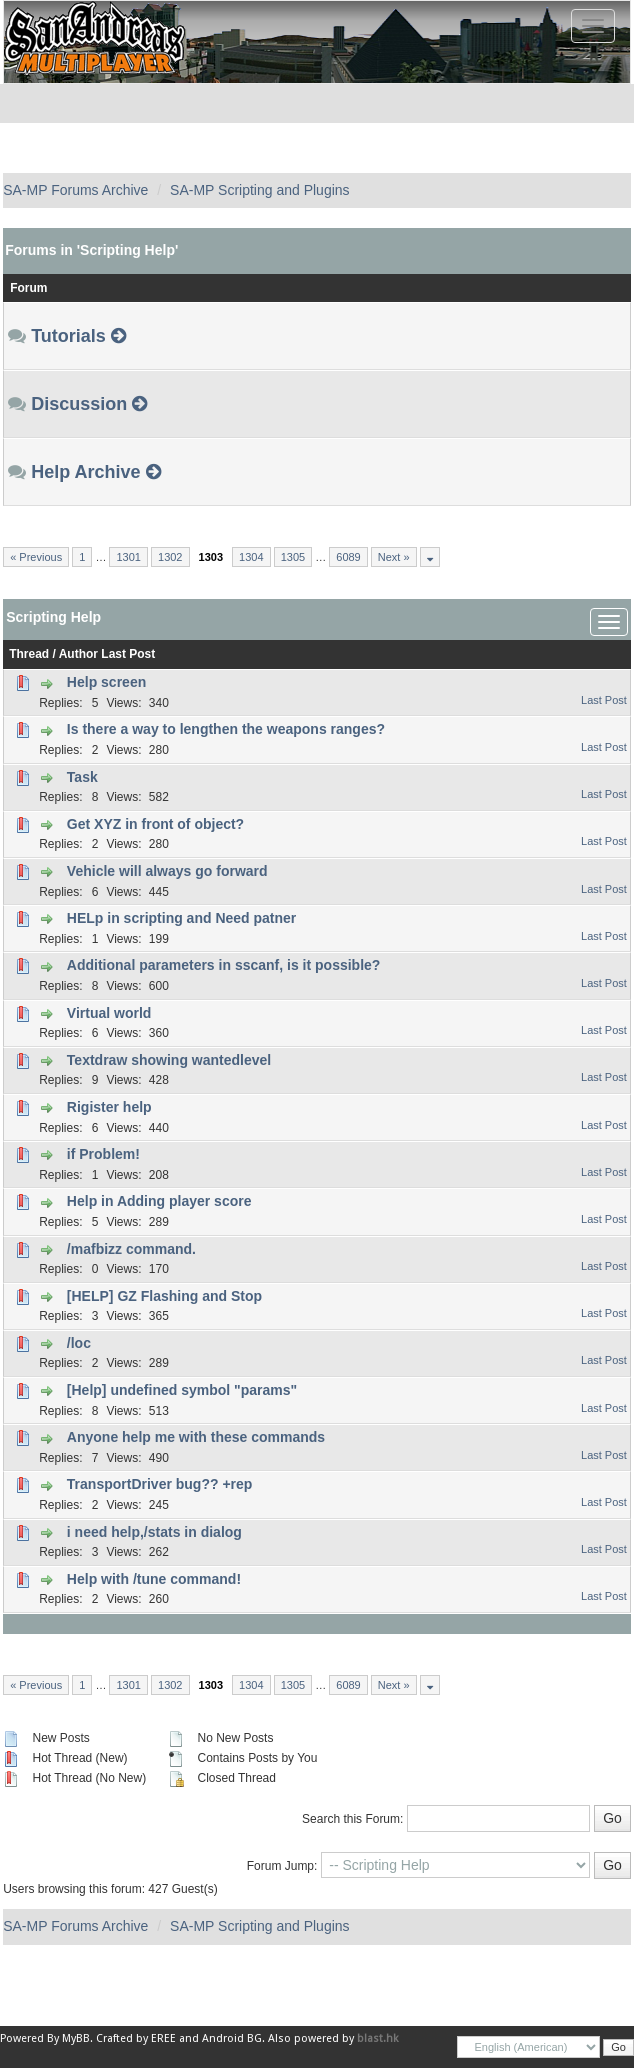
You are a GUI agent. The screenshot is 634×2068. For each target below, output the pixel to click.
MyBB (76, 2038)
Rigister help (109, 1107)
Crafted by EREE (136, 2038)
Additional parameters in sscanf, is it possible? (224, 965)
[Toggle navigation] (593, 26)
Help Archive (85, 472)
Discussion (79, 404)
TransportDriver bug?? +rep (160, 1484)
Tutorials (68, 336)
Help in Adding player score (159, 1201)
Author (78, 654)
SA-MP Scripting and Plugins (260, 190)
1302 (170, 557)
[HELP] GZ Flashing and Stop (164, 1296)
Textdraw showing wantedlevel (169, 1060)
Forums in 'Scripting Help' (91, 250)
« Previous (36, 557)
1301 (128, 557)
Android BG (232, 2038)
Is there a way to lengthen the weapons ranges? (226, 729)
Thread (29, 654)
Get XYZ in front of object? (155, 824)
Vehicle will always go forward (167, 871)
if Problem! (103, 1154)
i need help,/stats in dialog (154, 1532)
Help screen (106, 682)
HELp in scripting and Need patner (181, 918)
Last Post (128, 654)
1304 (251, 557)
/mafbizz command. (131, 1249)
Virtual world (109, 1013)
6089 (348, 557)
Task (82, 777)
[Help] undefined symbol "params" (182, 1390)
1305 (293, 557)
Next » (394, 557)
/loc (79, 1343)
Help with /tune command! (154, 1579)
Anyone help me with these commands (196, 1437)
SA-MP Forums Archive (75, 190)
